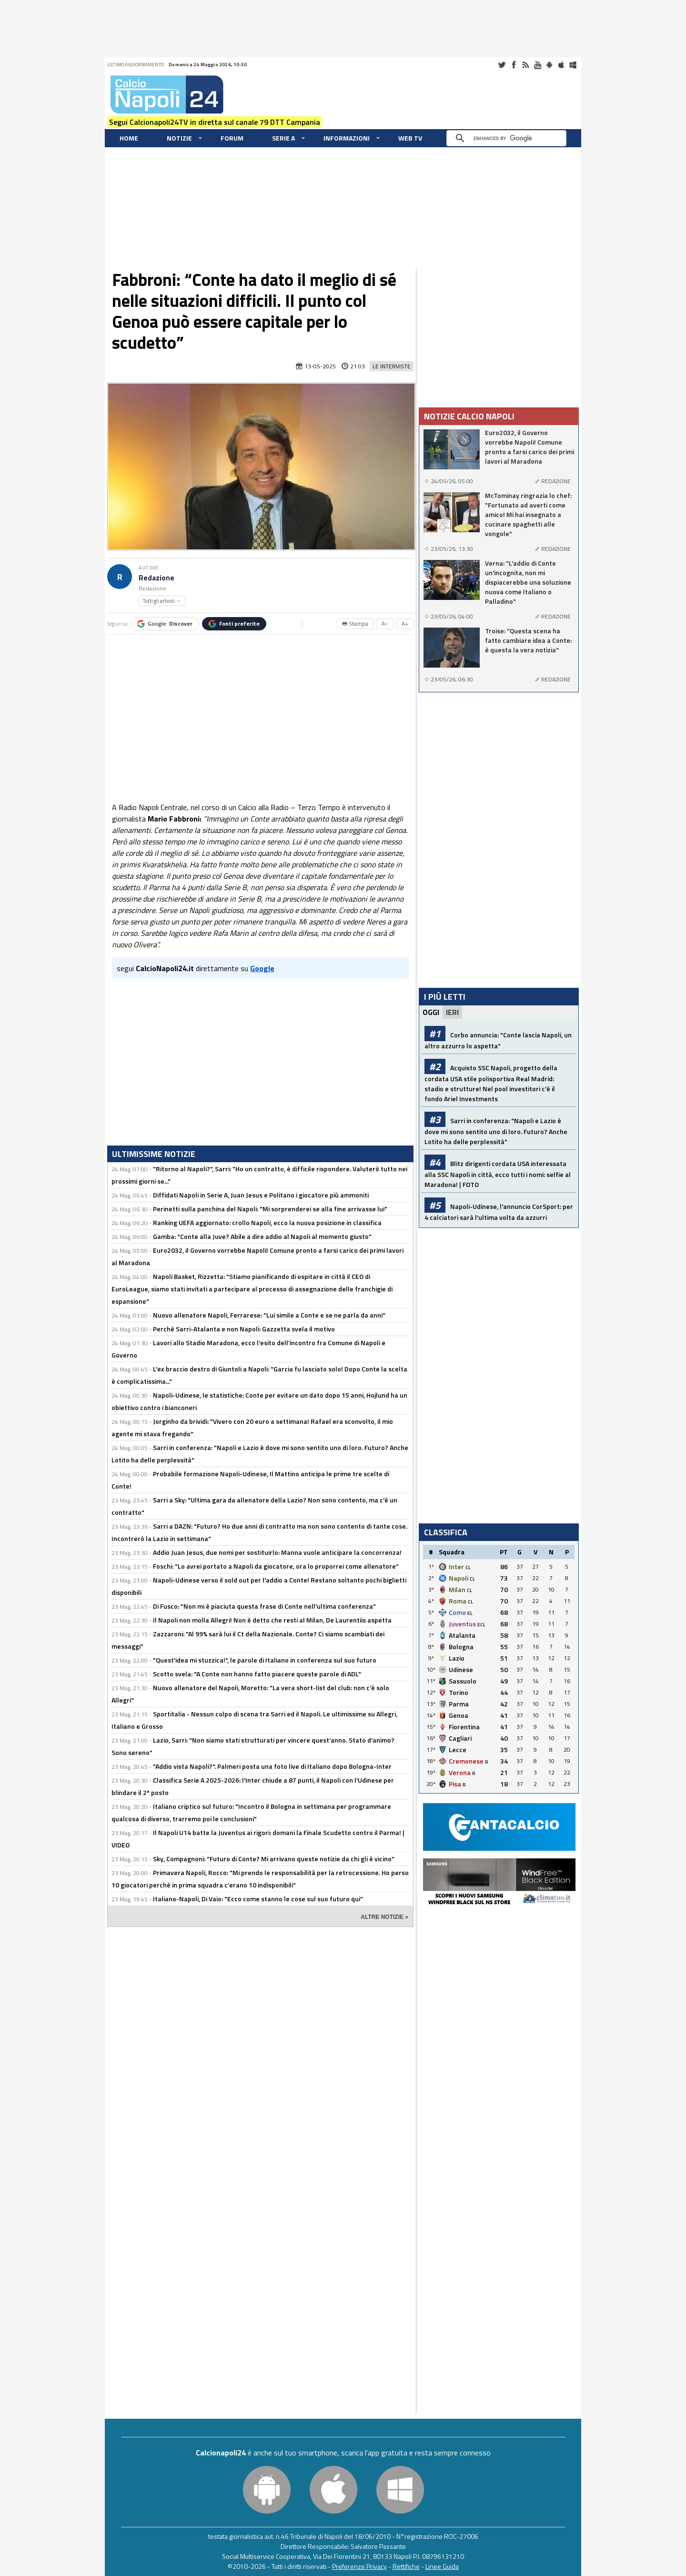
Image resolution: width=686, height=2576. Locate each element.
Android (549, 65)
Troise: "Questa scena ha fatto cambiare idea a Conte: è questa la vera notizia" (528, 640)
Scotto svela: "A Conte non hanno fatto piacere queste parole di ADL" (257, 1674)
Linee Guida (442, 2566)
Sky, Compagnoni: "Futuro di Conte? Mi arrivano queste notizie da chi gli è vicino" (273, 1859)
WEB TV (410, 138)
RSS (525, 65)
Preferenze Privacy (359, 2566)
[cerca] (509, 138)
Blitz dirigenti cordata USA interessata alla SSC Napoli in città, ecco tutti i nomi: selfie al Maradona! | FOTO (497, 1173)
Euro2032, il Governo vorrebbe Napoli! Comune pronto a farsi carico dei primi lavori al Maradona (529, 447)
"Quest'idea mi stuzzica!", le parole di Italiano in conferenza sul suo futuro (264, 1660)
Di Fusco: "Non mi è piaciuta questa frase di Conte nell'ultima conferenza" (264, 1606)
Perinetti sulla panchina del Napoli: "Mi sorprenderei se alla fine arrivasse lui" (270, 1209)
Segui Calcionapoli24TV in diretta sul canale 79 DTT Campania (214, 122)
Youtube (537, 65)
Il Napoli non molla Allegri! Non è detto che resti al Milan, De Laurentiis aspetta (272, 1620)
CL (468, 1567)
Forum (232, 138)
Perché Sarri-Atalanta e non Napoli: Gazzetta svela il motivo (244, 1329)
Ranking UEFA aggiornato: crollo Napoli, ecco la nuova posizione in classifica (267, 1222)
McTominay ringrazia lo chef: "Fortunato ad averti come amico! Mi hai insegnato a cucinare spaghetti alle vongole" (528, 514)
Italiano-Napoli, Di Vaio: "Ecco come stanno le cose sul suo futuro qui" (258, 1899)
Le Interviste (392, 366)
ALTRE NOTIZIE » (384, 1917)
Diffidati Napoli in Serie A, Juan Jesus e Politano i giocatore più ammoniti (261, 1195)
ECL (481, 1624)
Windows (573, 65)
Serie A (283, 138)
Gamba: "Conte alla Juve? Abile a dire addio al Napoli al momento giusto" (262, 1236)
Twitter (501, 65)
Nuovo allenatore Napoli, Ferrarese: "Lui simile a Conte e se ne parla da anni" (269, 1315)
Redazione (156, 577)
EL (470, 1613)
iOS (561, 65)
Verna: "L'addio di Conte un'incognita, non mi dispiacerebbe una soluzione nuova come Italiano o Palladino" (528, 582)
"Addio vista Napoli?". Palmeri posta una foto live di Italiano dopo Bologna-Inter (272, 1766)
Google (164, 623)
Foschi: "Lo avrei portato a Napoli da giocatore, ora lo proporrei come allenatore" (276, 1566)
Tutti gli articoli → (162, 601)
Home (129, 138)
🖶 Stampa (355, 623)
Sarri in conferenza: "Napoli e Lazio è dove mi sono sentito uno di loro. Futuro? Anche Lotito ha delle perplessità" (495, 1131)
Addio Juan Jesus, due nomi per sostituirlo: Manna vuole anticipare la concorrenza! (277, 1552)
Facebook (513, 65)
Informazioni (346, 138)
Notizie (179, 138)
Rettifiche (406, 2566)
